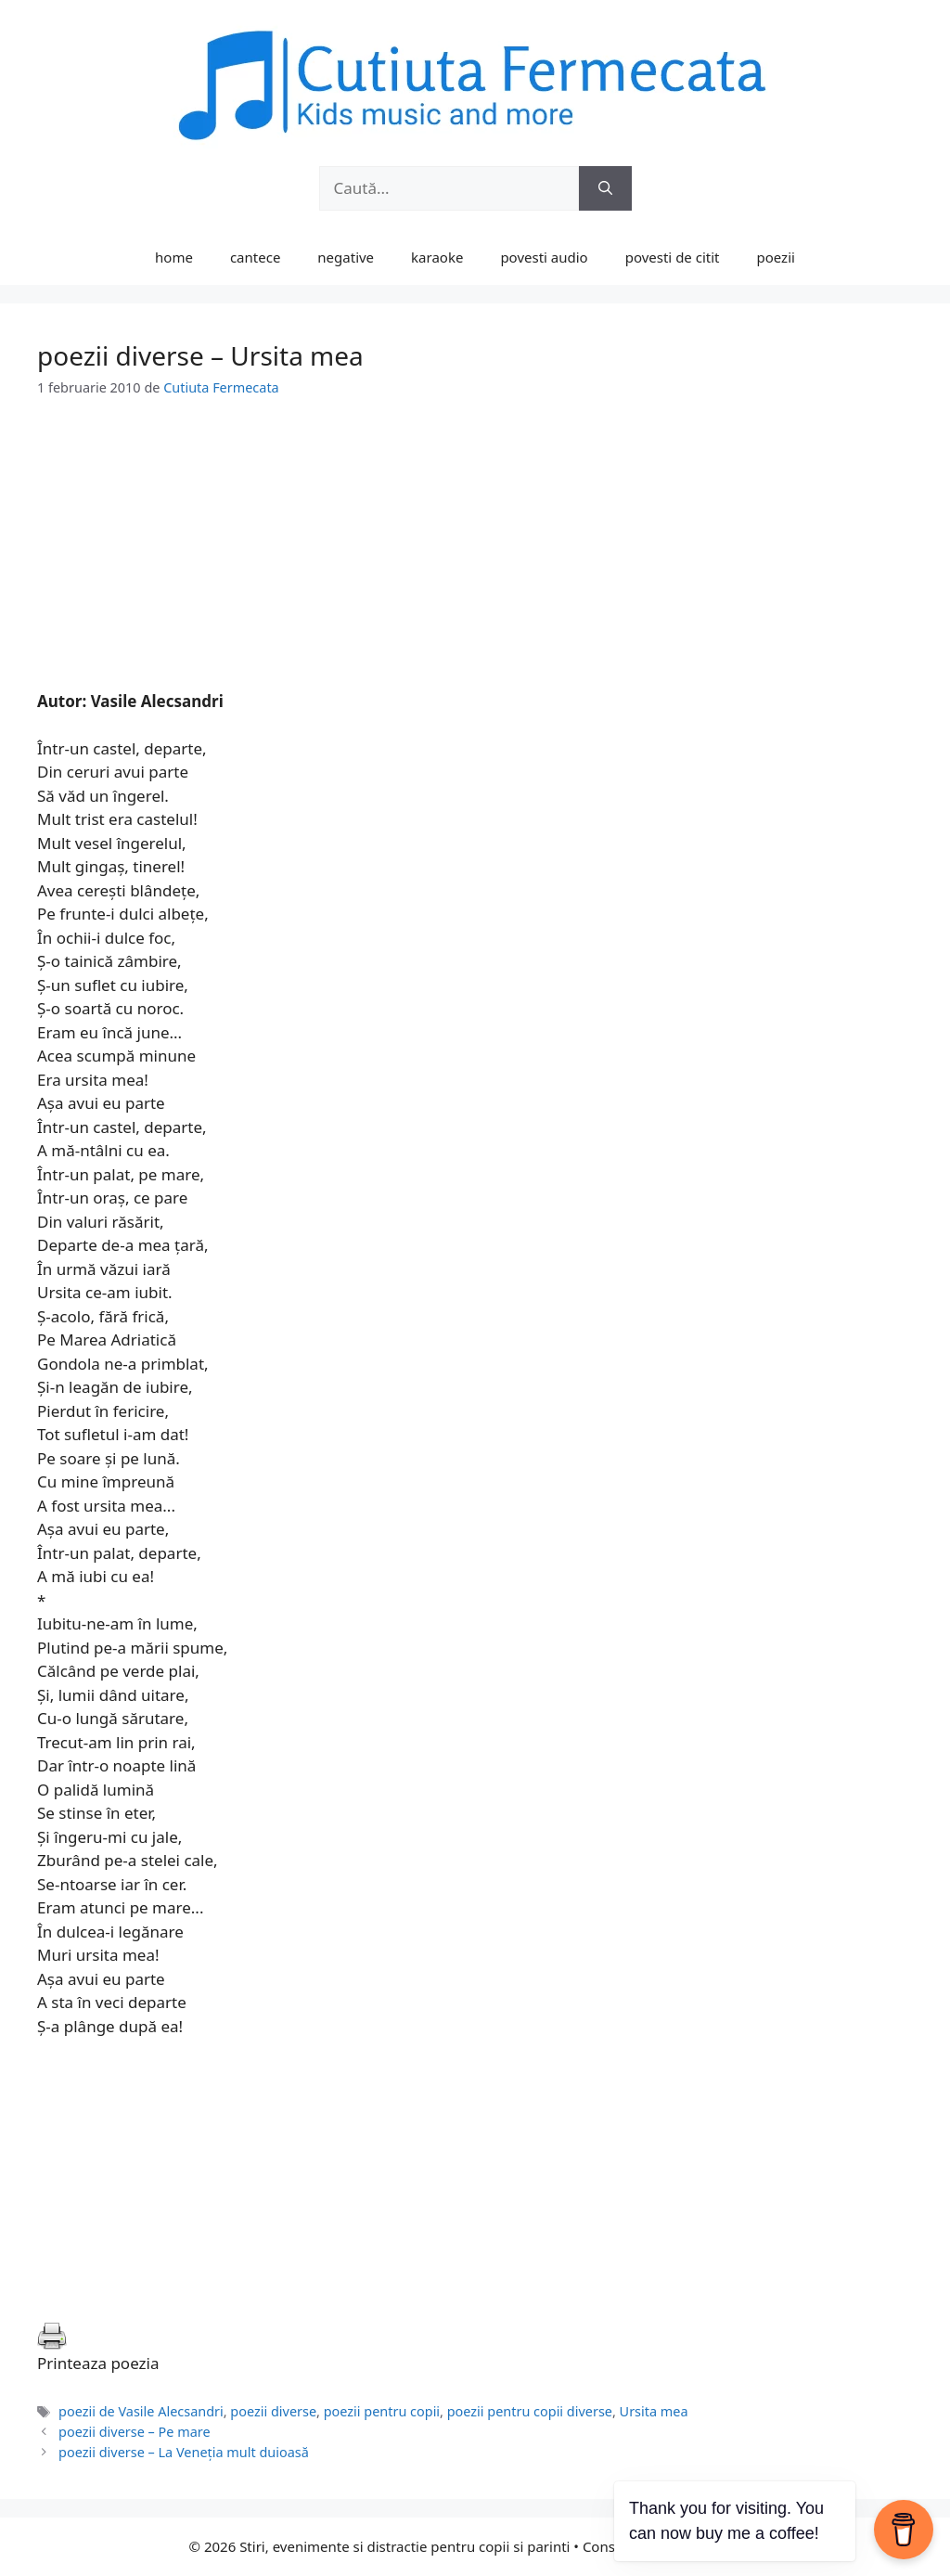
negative (345, 257)
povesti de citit (672, 257)
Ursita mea (654, 2411)
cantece (255, 257)
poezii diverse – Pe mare (134, 2432)
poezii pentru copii (382, 2411)
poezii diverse (273, 2411)
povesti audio (543, 257)
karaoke (437, 257)
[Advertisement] (475, 559)
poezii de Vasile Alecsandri (141, 2411)
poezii (776, 257)
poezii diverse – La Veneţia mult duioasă (183, 2452)
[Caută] (605, 188)
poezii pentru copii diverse (529, 2411)
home (174, 257)
